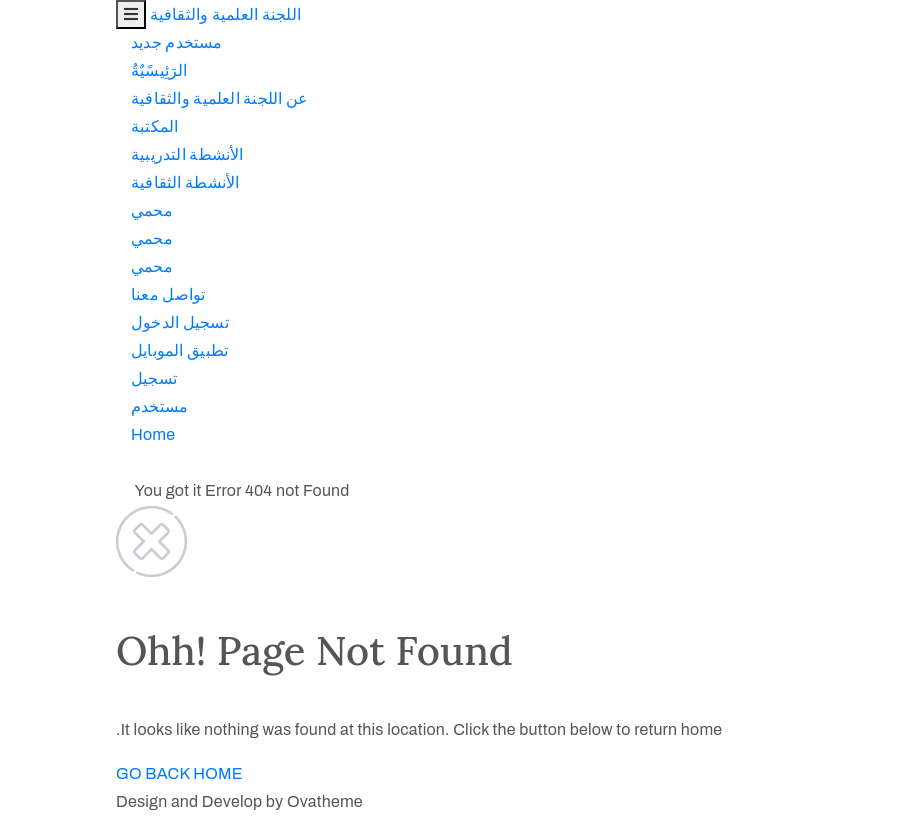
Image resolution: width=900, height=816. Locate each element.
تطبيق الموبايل (63, 350)
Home (37, 434)
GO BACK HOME (63, 773)
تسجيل (38, 378)
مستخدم (43, 406)
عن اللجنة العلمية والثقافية (103, 98)
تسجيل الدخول (64, 322)
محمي (36, 210)
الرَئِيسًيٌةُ (43, 70)
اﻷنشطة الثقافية (69, 182)
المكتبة (38, 126)
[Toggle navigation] (15, 14)
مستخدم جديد (61, 42)
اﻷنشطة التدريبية (71, 154)
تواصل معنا (52, 294)
